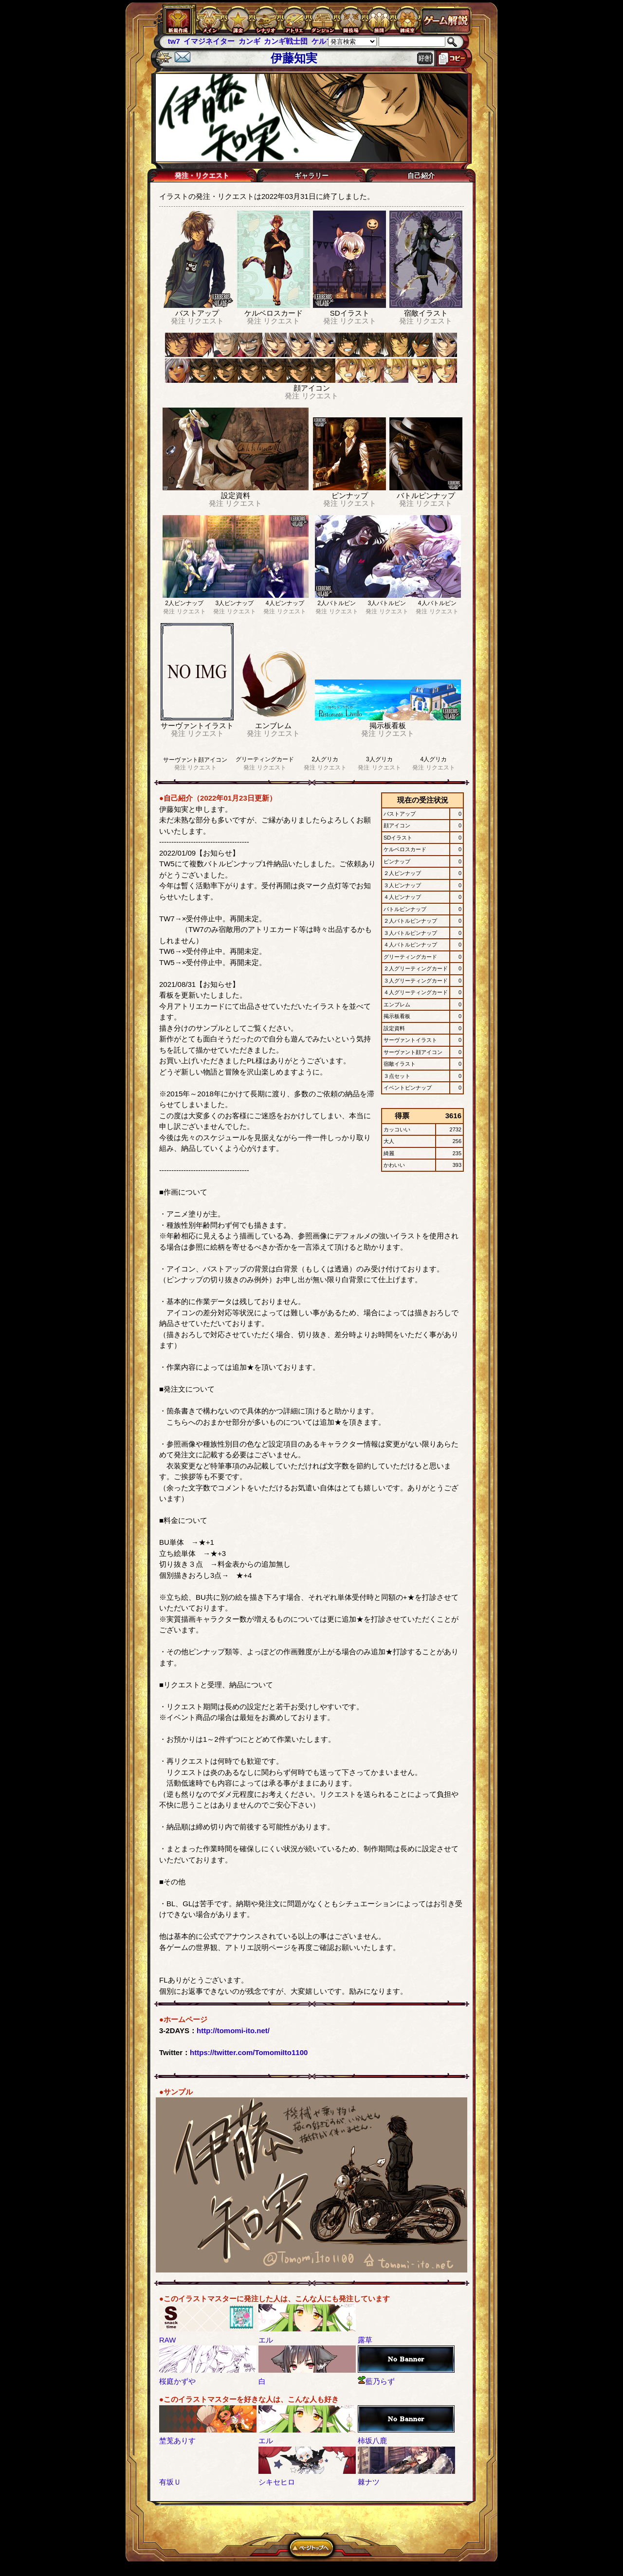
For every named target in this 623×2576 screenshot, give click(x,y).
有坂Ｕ (170, 2482)
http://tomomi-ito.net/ (233, 2030)
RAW (167, 2340)
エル (265, 2340)
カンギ (249, 41)
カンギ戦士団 (286, 41)
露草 (365, 2340)
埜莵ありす (177, 2440)
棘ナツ (369, 2482)
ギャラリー (311, 175)
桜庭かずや (177, 2381)
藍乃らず (376, 2381)
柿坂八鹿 (372, 2440)
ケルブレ (326, 41)
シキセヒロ (276, 2482)
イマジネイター (209, 41)
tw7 (174, 41)
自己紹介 (421, 175)
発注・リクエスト (202, 175)
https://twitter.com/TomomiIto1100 (249, 2052)
